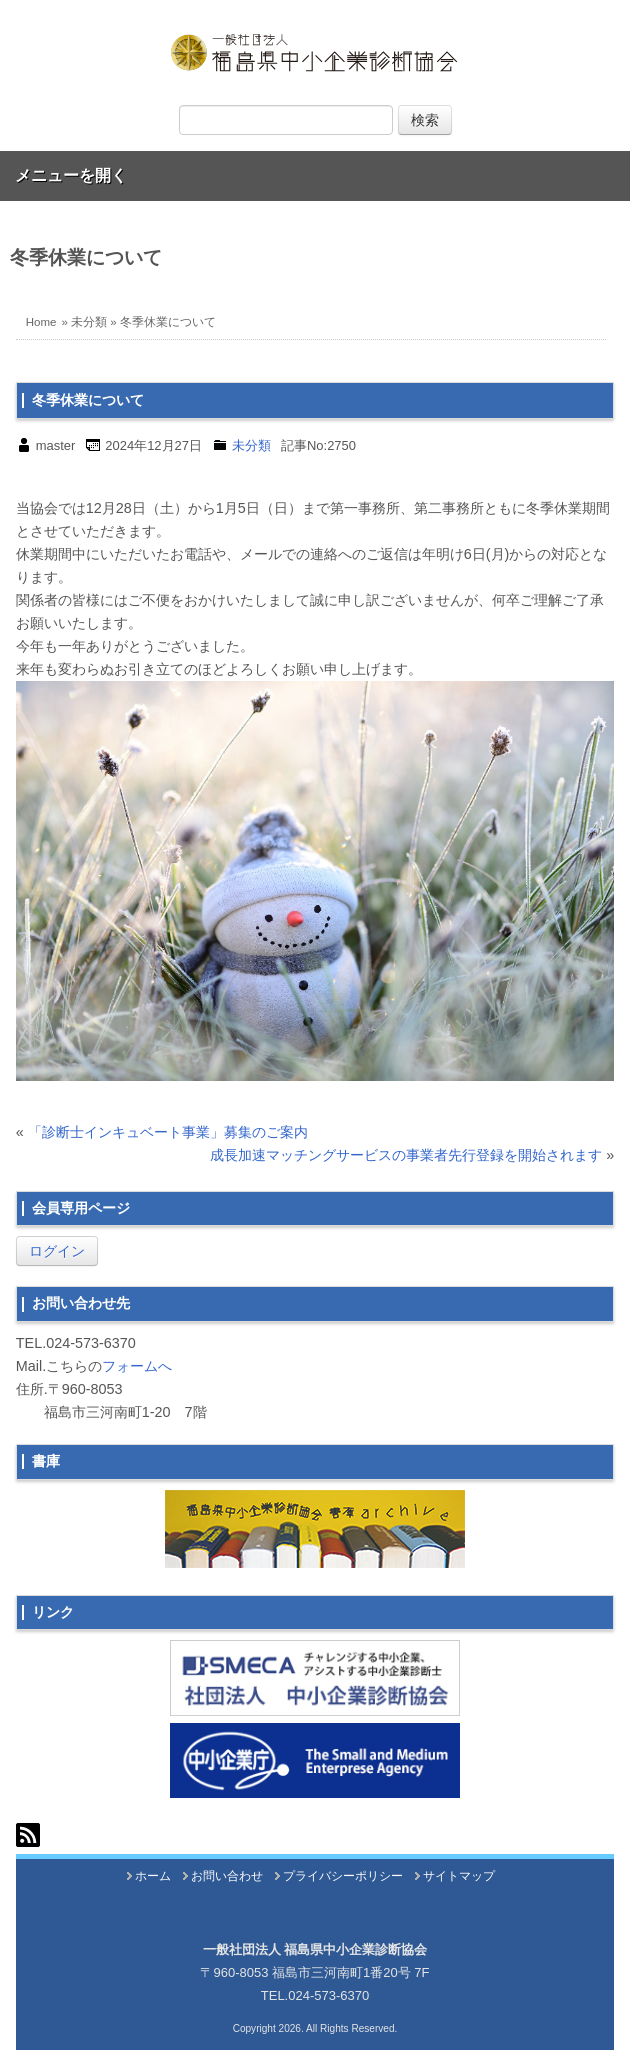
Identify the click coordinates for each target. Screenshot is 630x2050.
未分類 (89, 322)
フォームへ (137, 1366)
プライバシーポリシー (343, 1876)
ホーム (153, 1876)
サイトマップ (459, 1876)
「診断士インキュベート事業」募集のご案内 (168, 1132)
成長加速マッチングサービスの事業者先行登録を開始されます (406, 1155)
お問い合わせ (227, 1876)
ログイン (57, 1251)
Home (41, 322)
